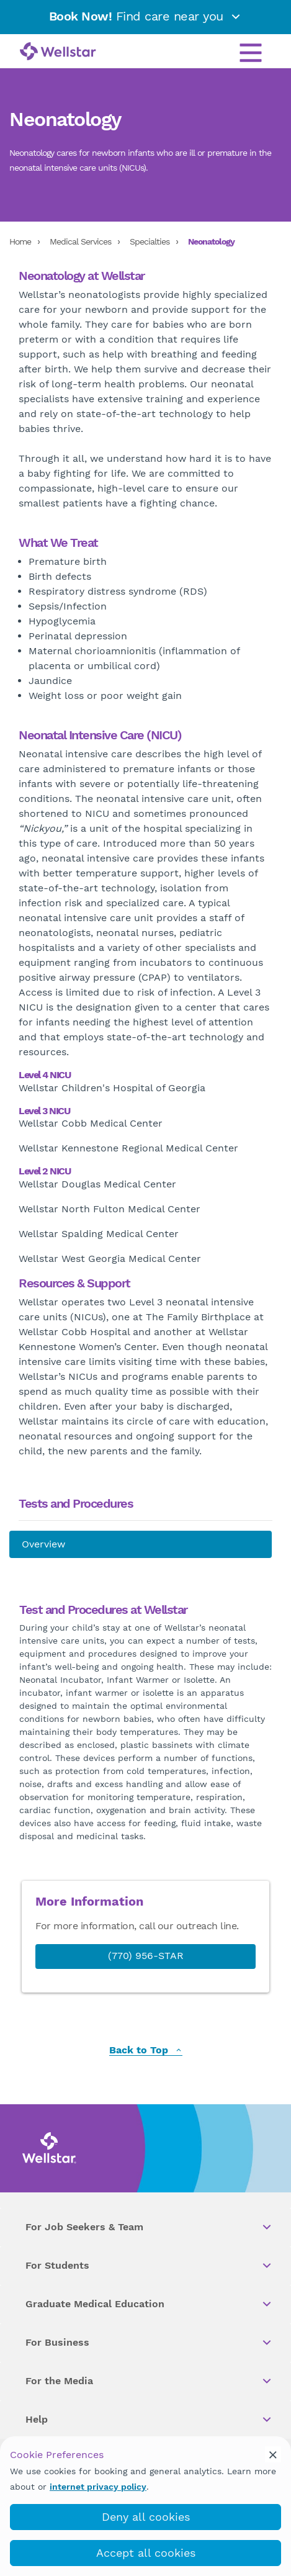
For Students (149, 2265)
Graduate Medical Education (149, 2304)
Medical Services (80, 241)
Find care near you (146, 16)
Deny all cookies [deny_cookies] (146, 2516)
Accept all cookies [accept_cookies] (145, 2552)
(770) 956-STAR (146, 1955)
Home (20, 241)
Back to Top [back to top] (145, 2050)
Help (149, 2419)
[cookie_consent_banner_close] (273, 2454)
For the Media (149, 2381)
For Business (149, 2342)
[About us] (140, 1544)
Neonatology (211, 241)
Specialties (149, 241)
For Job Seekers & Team (149, 2227)
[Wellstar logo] (58, 52)
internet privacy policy (98, 2487)
